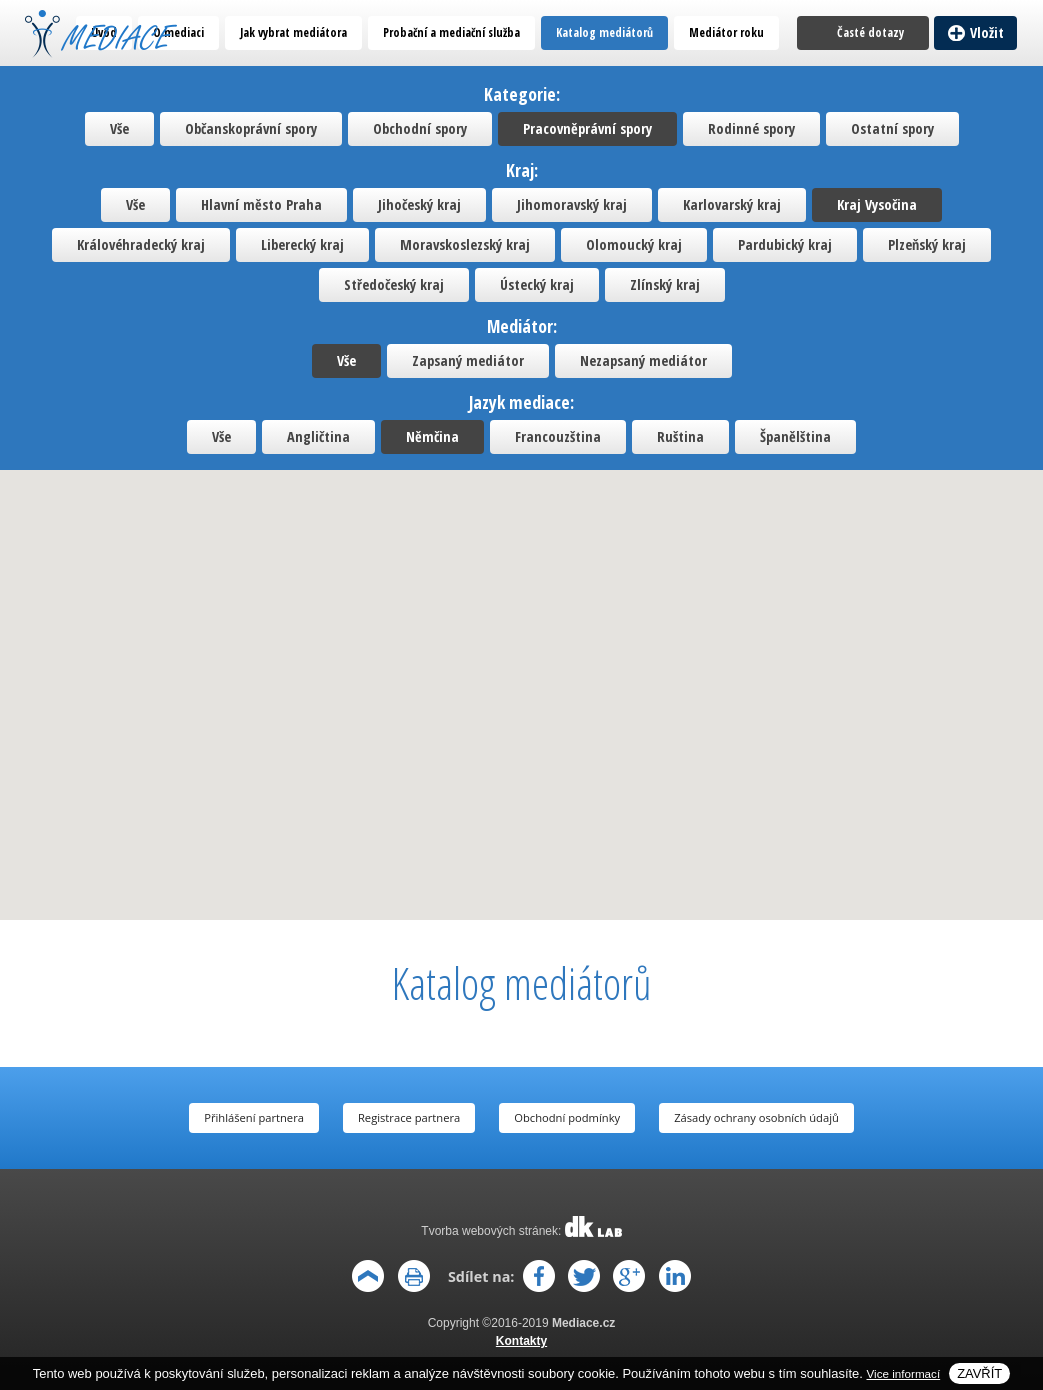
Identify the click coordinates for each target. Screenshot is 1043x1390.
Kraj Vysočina (877, 204)
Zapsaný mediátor (468, 360)
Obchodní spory (420, 128)
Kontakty (521, 1341)
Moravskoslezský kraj (465, 244)
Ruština (680, 436)
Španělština (795, 436)
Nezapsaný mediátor (643, 360)
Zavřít (979, 1373)
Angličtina (318, 436)
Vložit (988, 32)
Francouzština (558, 436)
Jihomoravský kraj (572, 204)
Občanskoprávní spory (251, 128)
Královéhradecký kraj (141, 244)
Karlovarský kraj (732, 204)
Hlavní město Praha (261, 204)
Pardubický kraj (785, 244)
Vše (119, 128)
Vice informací (904, 1373)
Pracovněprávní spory (587, 128)
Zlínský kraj (665, 284)
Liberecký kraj (302, 244)
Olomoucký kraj (634, 244)
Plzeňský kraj (927, 244)
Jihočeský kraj (419, 204)
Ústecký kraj (537, 284)
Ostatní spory (892, 128)
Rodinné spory (751, 128)
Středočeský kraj (394, 284)
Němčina (432, 436)
